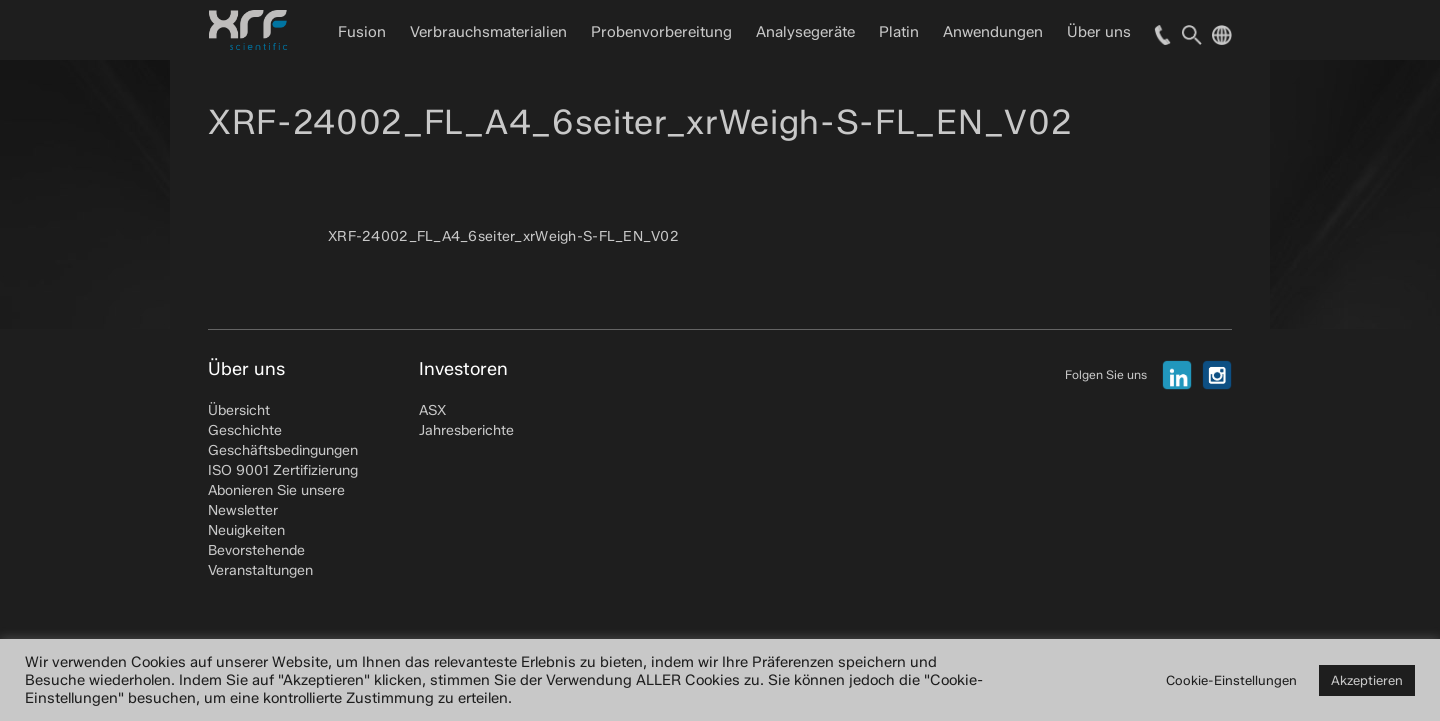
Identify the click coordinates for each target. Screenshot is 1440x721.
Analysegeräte (805, 32)
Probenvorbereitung (661, 32)
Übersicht (239, 410)
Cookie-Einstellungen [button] (1231, 680)
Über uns (1099, 32)
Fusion (362, 32)
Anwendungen (993, 32)
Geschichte (245, 430)
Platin (899, 32)
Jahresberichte (466, 430)
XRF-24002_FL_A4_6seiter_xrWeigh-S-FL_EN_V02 (503, 236)
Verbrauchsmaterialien (488, 32)
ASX (432, 410)
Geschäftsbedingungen (283, 450)
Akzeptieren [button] (1367, 680)
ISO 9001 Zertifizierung (283, 470)
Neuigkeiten (246, 530)
